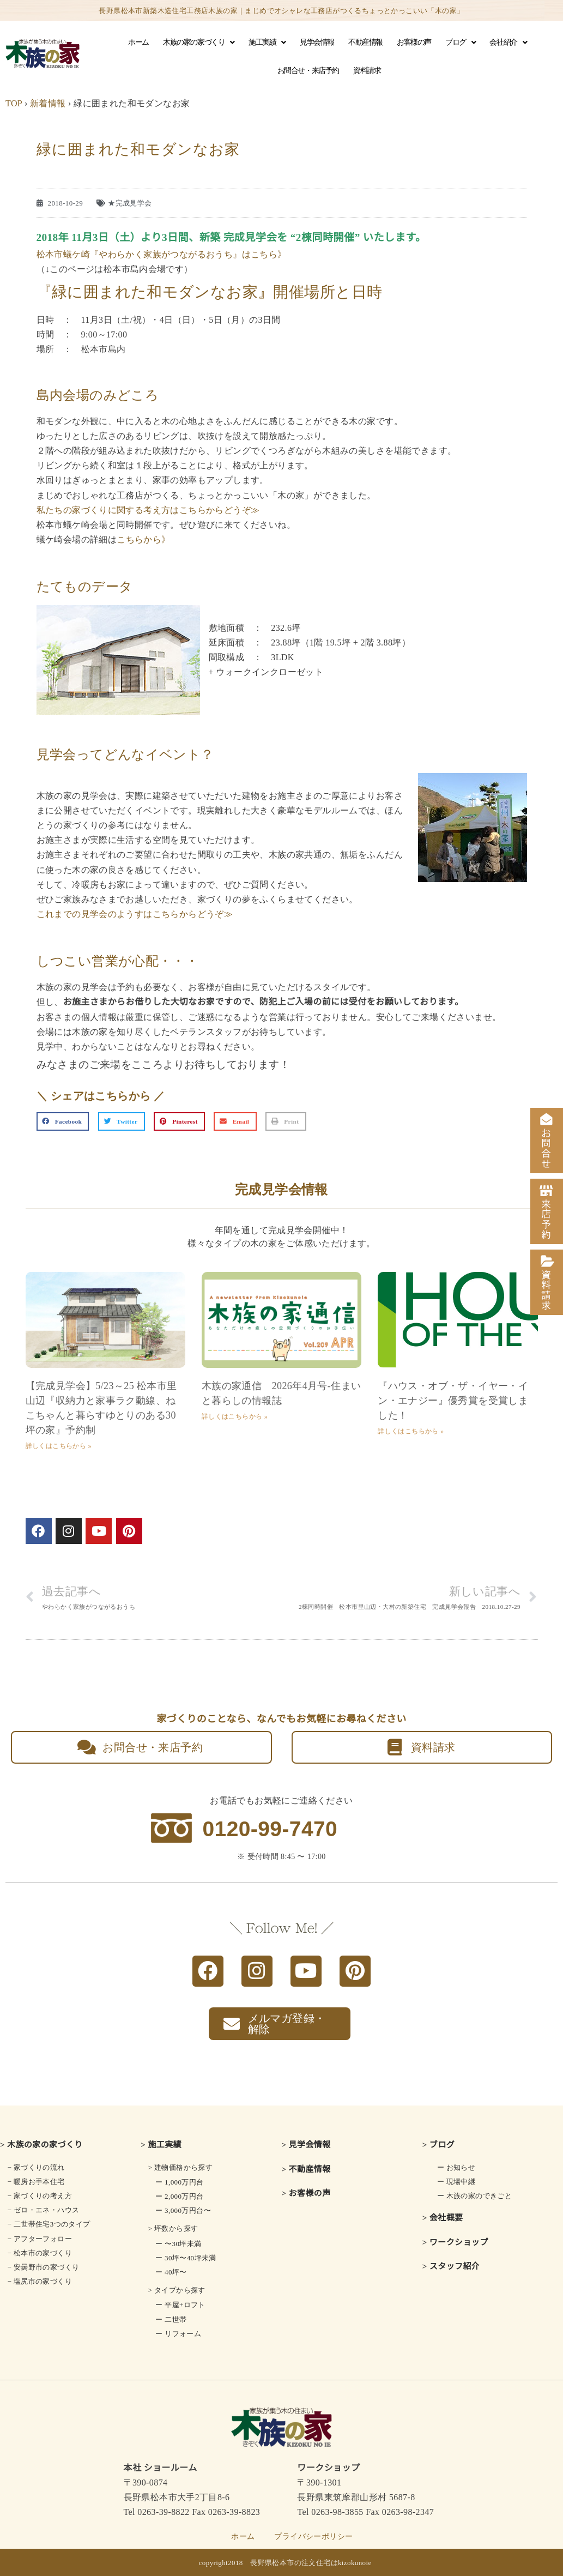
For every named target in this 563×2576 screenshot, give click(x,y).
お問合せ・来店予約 (308, 71)
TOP (13, 103)
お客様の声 (414, 42)
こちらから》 (143, 539)
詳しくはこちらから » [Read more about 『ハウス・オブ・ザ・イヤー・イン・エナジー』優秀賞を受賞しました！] (411, 1431)
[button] (63, 1121)
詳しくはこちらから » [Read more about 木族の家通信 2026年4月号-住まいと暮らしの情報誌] (235, 1416)
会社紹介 (507, 42)
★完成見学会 (130, 203)
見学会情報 (317, 42)
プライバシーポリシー (313, 2536)
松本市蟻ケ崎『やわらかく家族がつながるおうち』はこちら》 (162, 254)
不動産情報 (365, 42)
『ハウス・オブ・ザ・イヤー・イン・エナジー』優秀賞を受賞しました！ (453, 1400)
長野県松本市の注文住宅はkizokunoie (311, 2563)
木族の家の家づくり (198, 42)
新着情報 (48, 103)
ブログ (460, 42)
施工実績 (267, 42)
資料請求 (366, 71)
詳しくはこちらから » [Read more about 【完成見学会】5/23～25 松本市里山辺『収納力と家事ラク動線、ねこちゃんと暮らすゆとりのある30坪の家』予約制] (59, 1446)
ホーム (138, 42)
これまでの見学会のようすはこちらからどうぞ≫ (135, 914)
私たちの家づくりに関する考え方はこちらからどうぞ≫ (148, 510)
